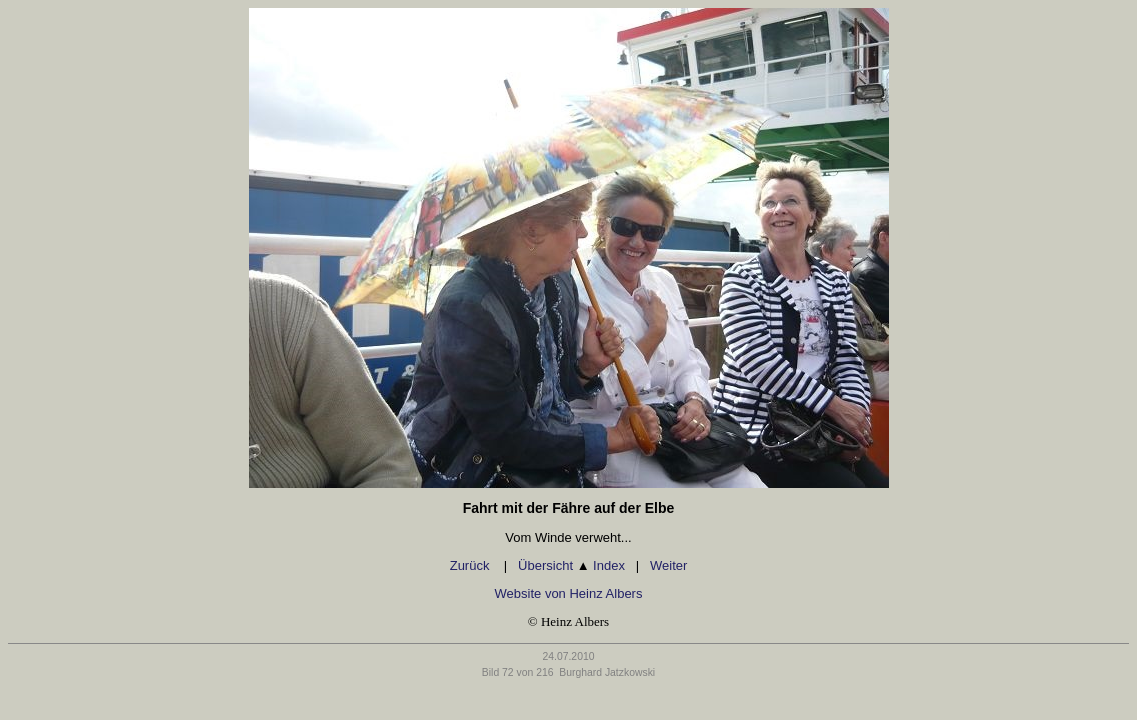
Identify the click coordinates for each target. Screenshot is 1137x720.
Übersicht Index (571, 565)
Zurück (471, 565)
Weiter (668, 565)
